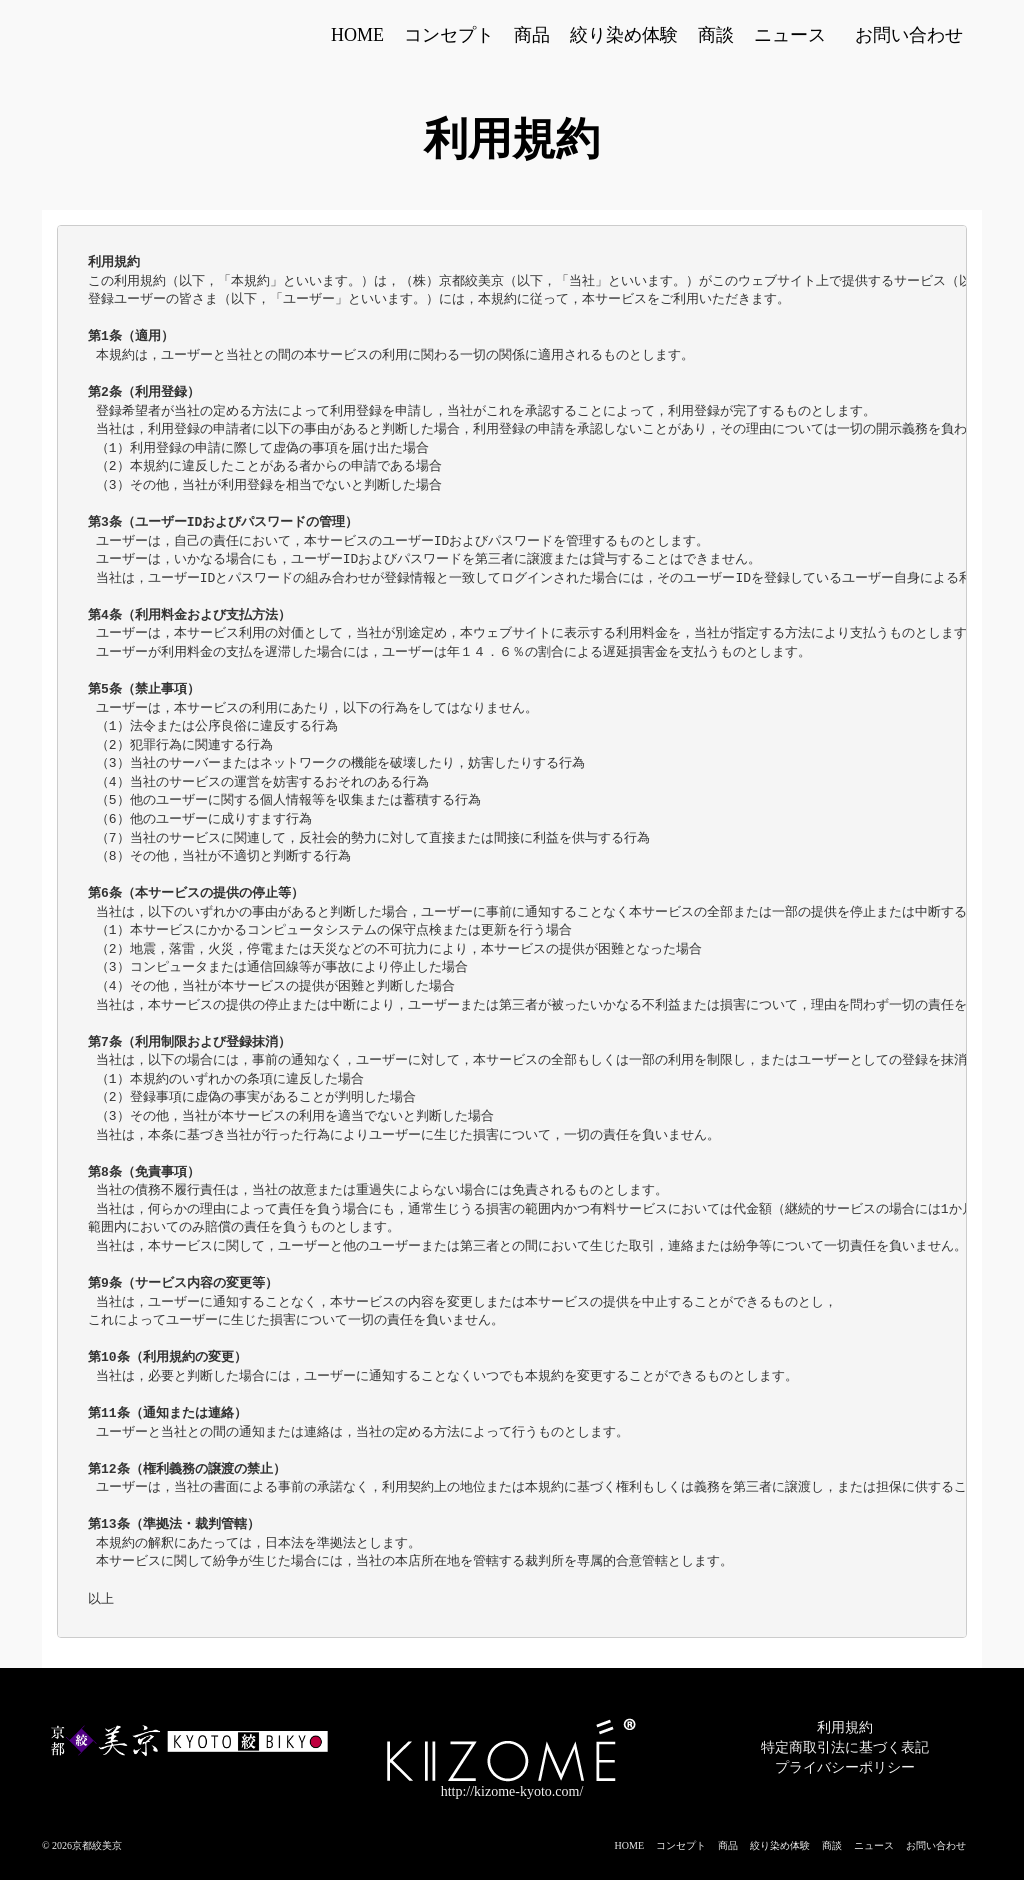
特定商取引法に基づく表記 (845, 1747)
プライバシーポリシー (845, 1767)
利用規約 (845, 1727)
